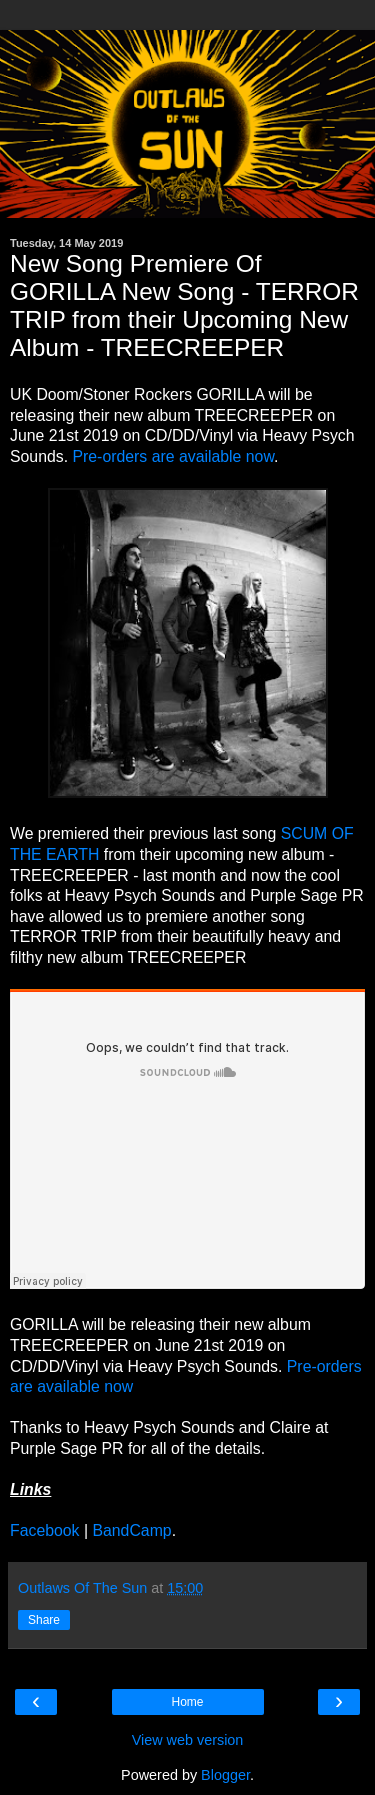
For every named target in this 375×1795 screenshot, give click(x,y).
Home (187, 1702)
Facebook (45, 1530)
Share (44, 1620)
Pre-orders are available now (172, 456)
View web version (188, 1740)
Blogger (225, 1775)
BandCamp (131, 1530)
